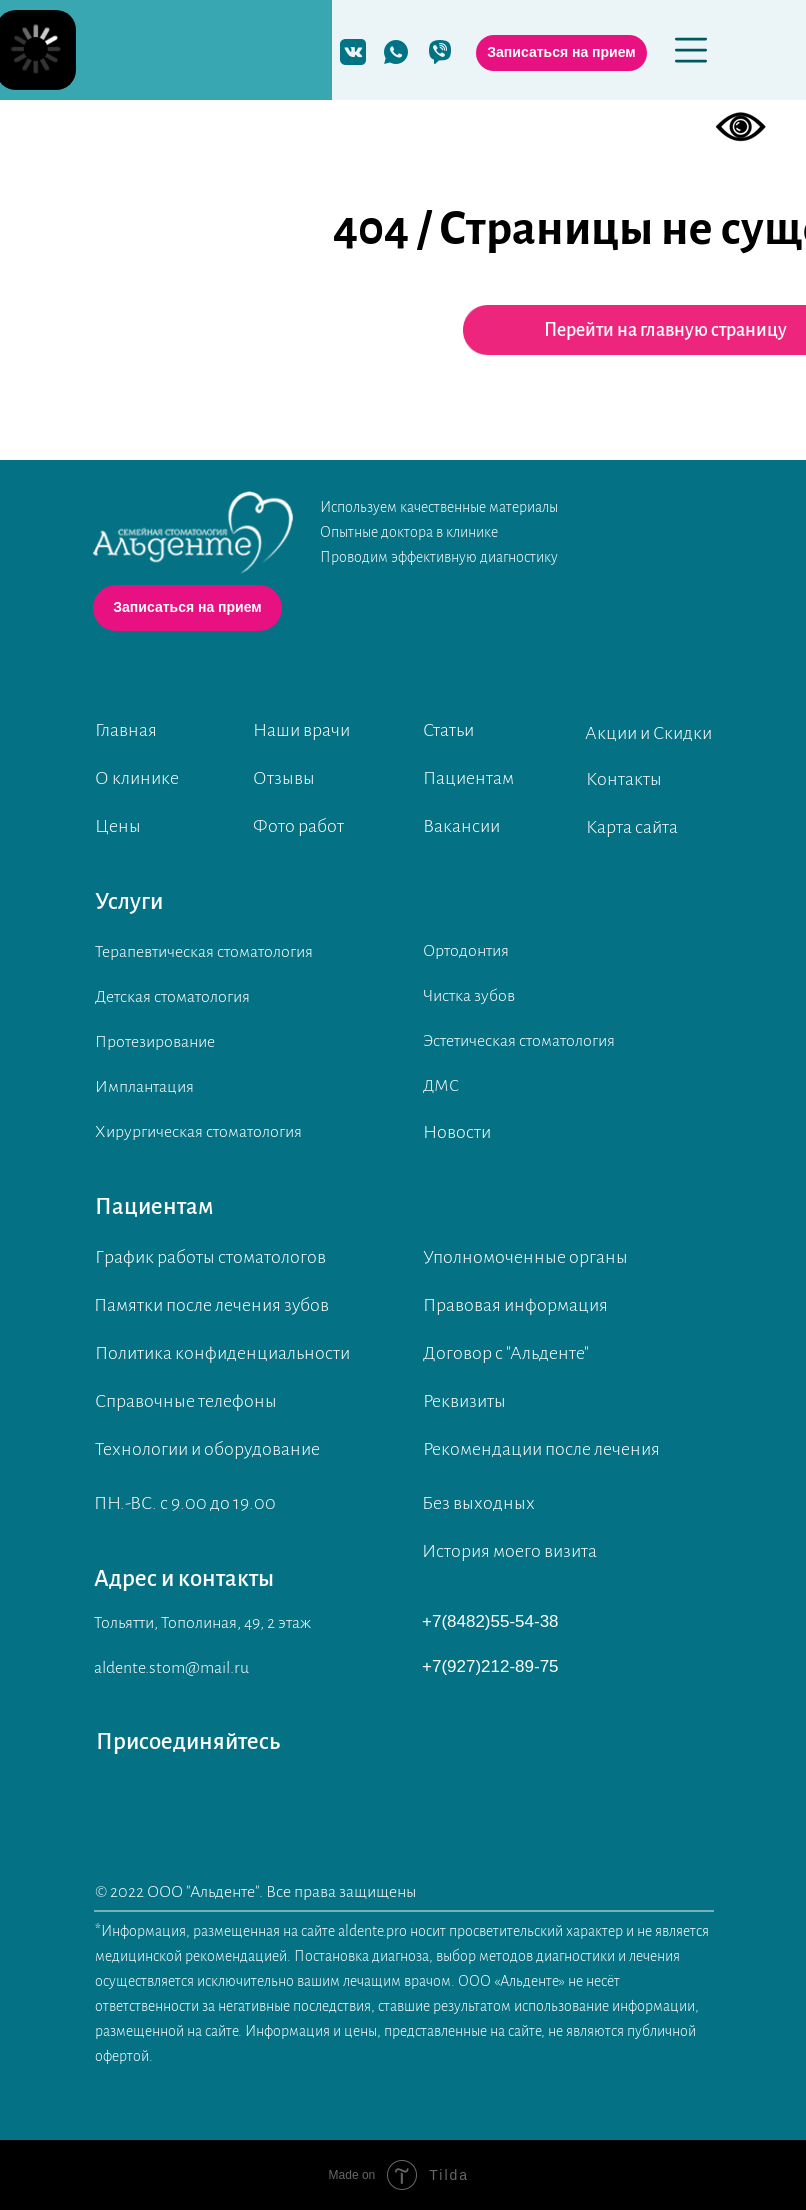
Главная (126, 730)
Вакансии (461, 826)
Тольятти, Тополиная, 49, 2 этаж (202, 1623)
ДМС (441, 1086)
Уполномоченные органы (525, 1257)
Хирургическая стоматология (198, 1132)
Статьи (448, 730)
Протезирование (155, 1042)
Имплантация (144, 1087)
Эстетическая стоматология (519, 1041)
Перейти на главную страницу (665, 330)
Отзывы (284, 778)
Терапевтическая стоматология (204, 952)
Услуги (129, 901)
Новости (457, 1132)
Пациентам (468, 778)
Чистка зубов (469, 996)
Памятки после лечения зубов (211, 1305)
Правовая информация (515, 1305)
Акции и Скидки (648, 733)
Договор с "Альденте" (506, 1353)
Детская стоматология (172, 997)
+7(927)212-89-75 (490, 1666)
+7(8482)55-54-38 (490, 1621)
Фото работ (298, 826)
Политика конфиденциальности (222, 1353)
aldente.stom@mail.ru (171, 1668)
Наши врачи (301, 730)
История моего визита (509, 1551)
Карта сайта (632, 827)
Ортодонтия (466, 951)
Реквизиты (464, 1401)
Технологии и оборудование (207, 1449)
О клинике (137, 778)
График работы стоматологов (210, 1257)
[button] (561, 53)
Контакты (624, 779)
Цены (118, 826)
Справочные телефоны (186, 1401)
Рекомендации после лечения (541, 1449)
